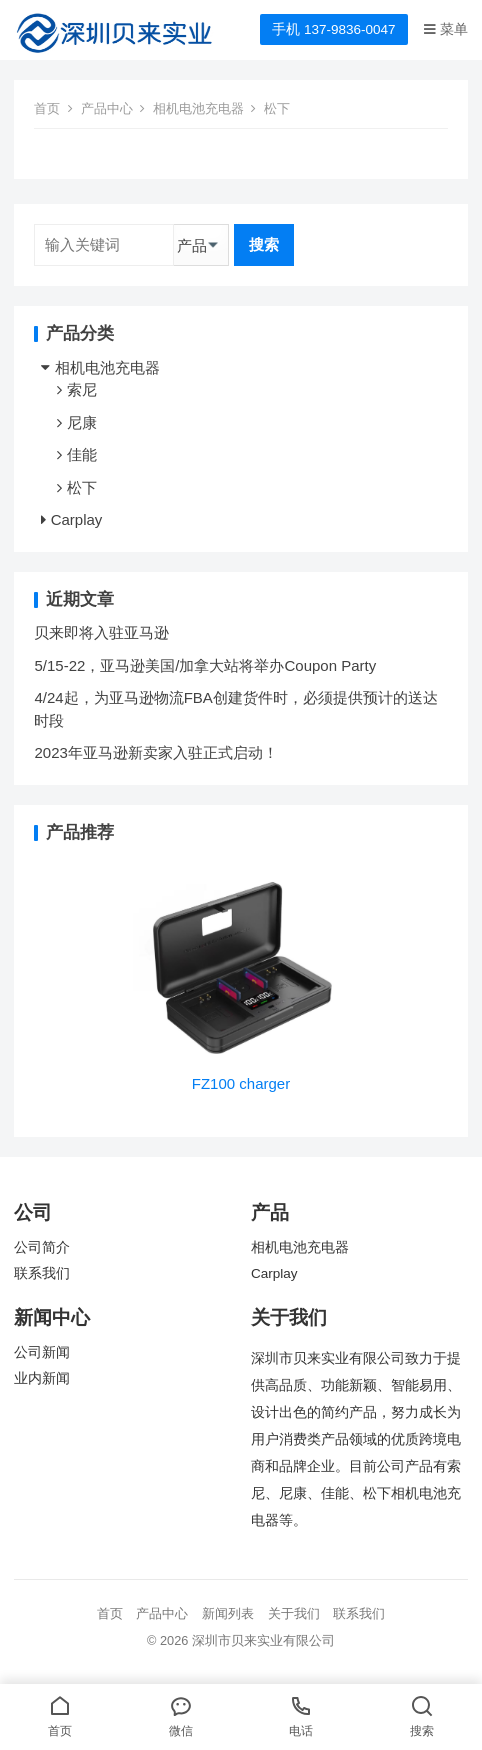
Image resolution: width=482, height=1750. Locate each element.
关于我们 (294, 1613)
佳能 (82, 454)
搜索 (264, 244)
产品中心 (107, 108)
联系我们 (42, 1273)
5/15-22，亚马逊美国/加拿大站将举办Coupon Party (205, 665)
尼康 (82, 422)
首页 (47, 108)
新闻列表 (228, 1613)
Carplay (77, 519)
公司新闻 (42, 1352)
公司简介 (42, 1247)
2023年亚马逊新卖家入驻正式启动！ (155, 752)
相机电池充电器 (198, 108)
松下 (82, 487)
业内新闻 (42, 1378)
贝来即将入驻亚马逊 (101, 632)
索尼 (82, 389)
